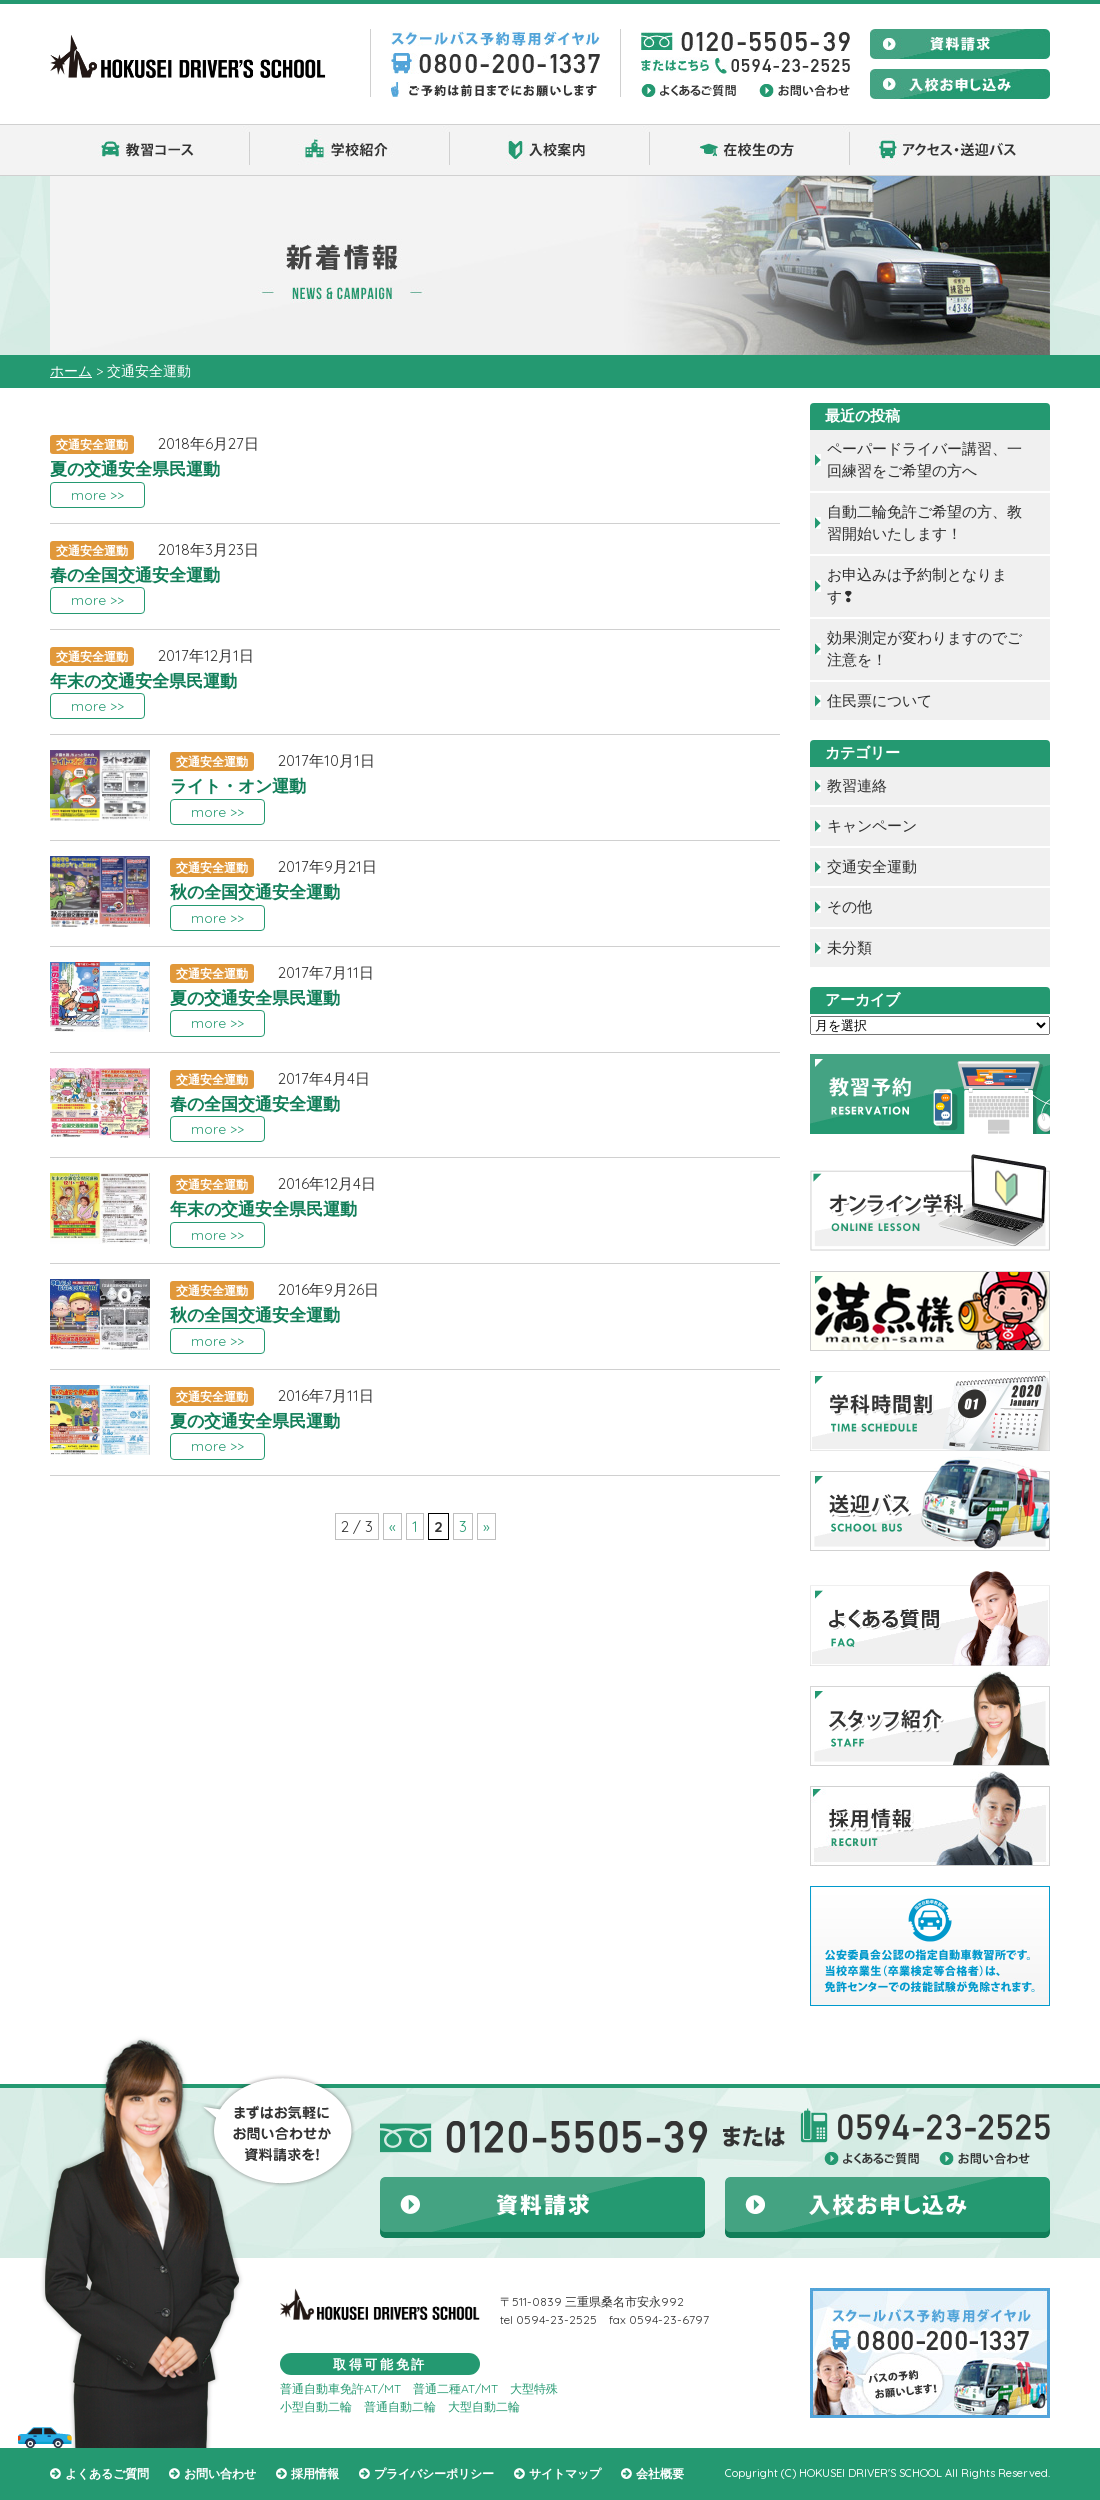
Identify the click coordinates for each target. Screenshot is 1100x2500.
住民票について (879, 700)
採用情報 (315, 2473)
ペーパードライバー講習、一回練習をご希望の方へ (924, 460)
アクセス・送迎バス (950, 150)
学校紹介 (350, 150)
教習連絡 (857, 785)
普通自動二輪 (400, 2406)
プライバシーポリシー (434, 2473)
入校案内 (550, 150)
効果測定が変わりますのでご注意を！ (924, 649)
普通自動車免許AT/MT (340, 2388)
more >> (97, 494)
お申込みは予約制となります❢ (917, 586)
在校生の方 (750, 150)
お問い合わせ (220, 2473)
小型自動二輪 (316, 2406)
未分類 (849, 947)
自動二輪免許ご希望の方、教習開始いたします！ (924, 523)
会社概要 (660, 2473)
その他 (849, 906)
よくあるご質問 (107, 2473)
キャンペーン (872, 825)
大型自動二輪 (484, 2406)
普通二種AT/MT (455, 2388)
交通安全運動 (872, 866)
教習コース (150, 150)
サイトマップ (565, 2473)
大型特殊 (534, 2388)
